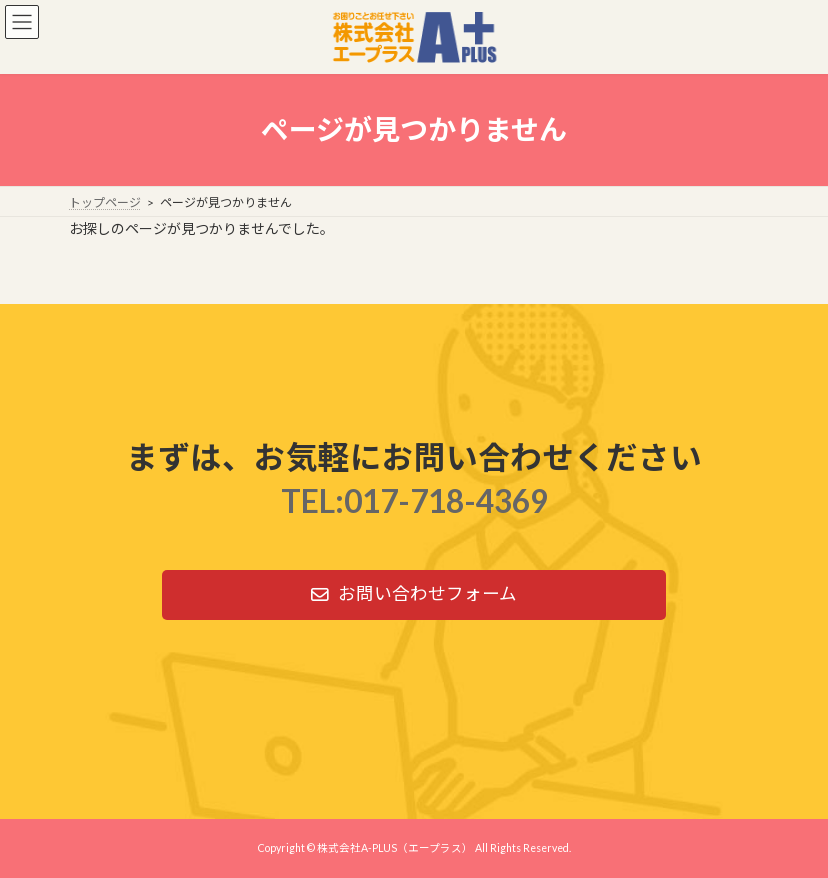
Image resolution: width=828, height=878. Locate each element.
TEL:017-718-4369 (414, 501)
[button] (414, 595)
